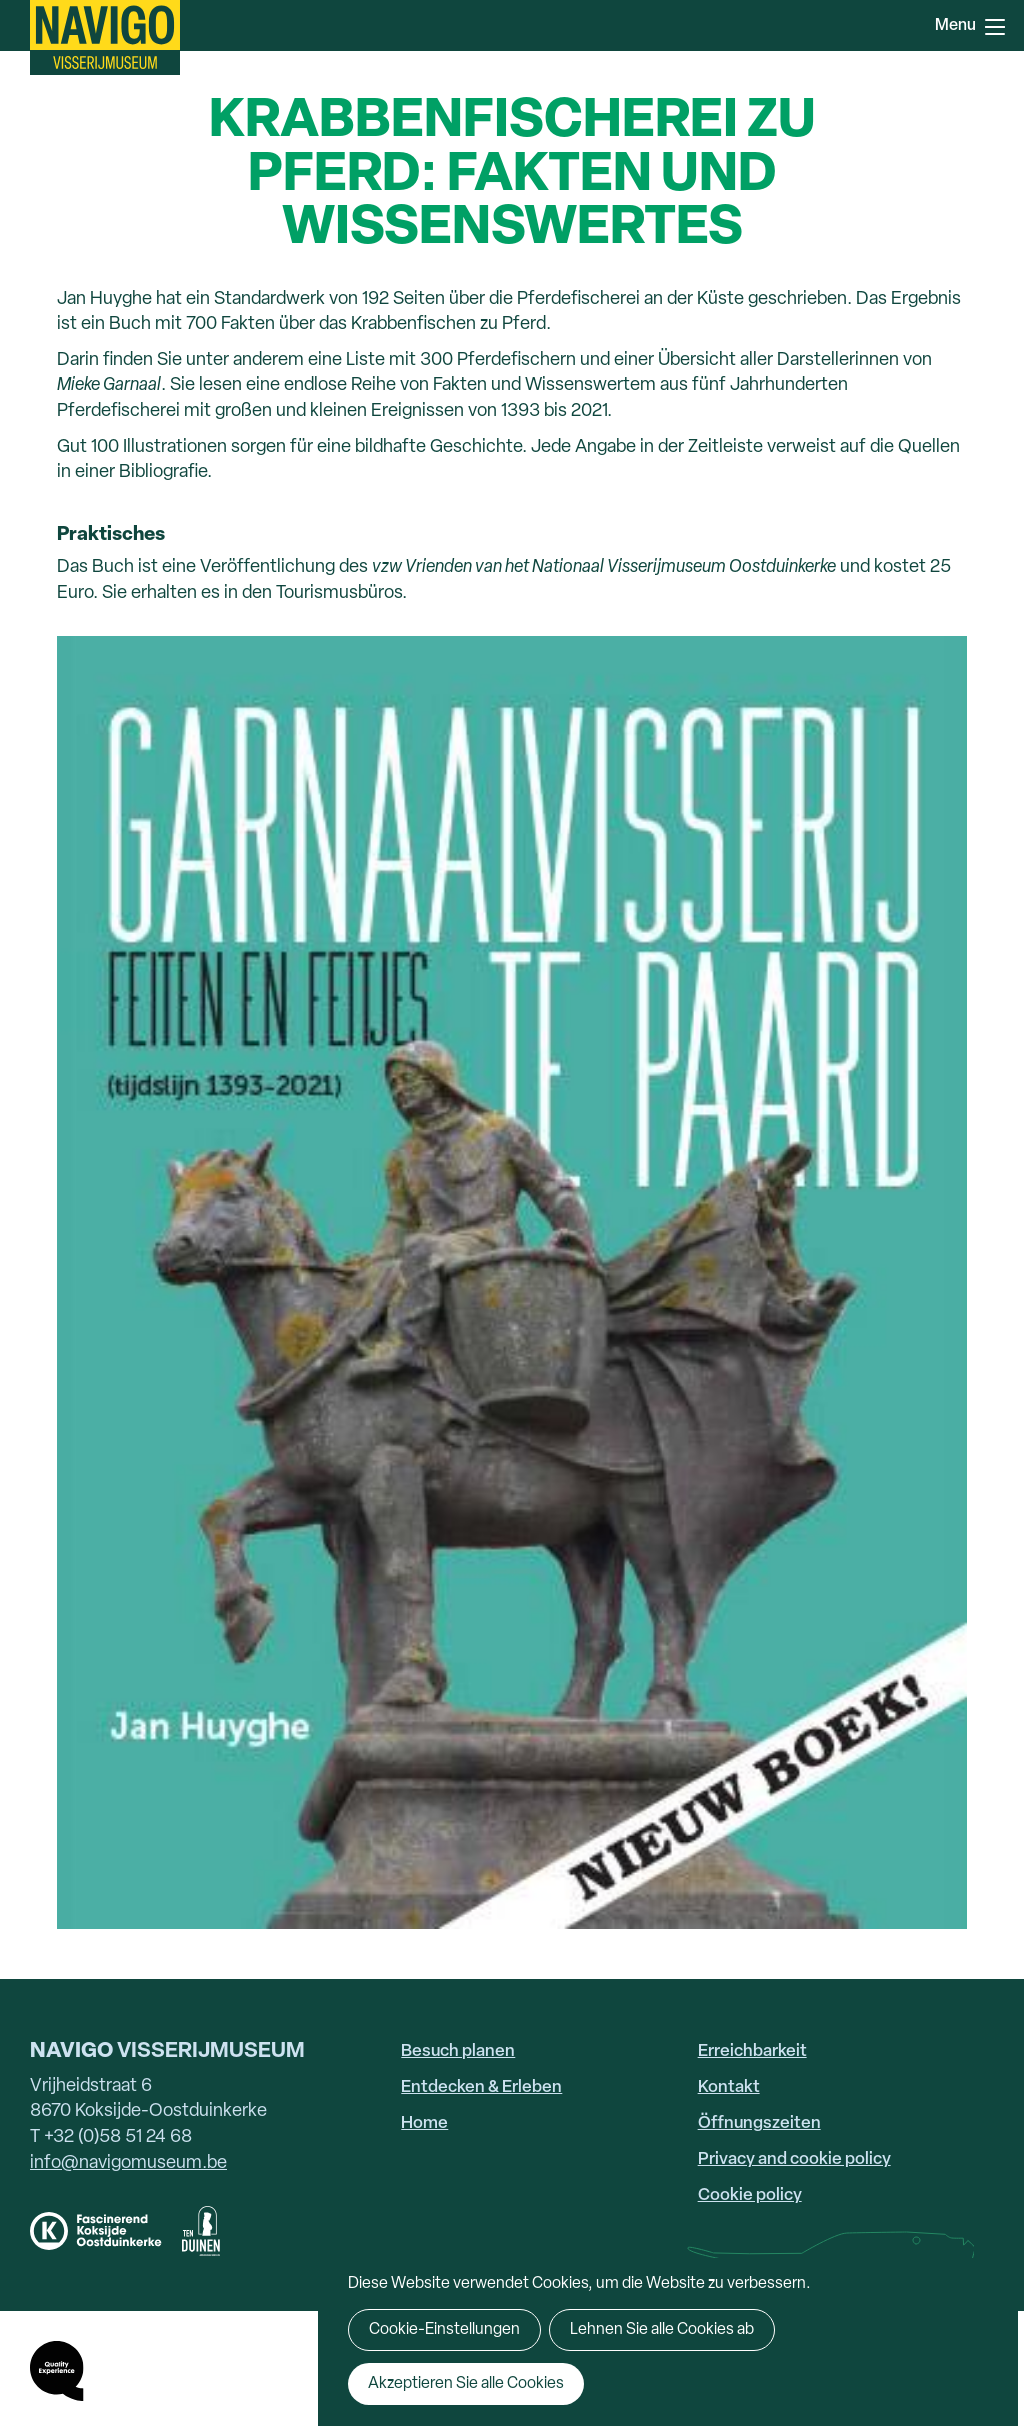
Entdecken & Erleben (481, 2087)
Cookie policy (750, 2195)
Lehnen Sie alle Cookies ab (662, 2330)
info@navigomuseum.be (128, 2163)
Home (424, 2123)
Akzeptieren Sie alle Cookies (466, 2384)
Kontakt (729, 2087)
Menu (995, 27)
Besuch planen (458, 2051)
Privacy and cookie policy (794, 2159)
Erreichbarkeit (752, 2051)
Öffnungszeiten (759, 2123)
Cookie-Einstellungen (444, 2330)
